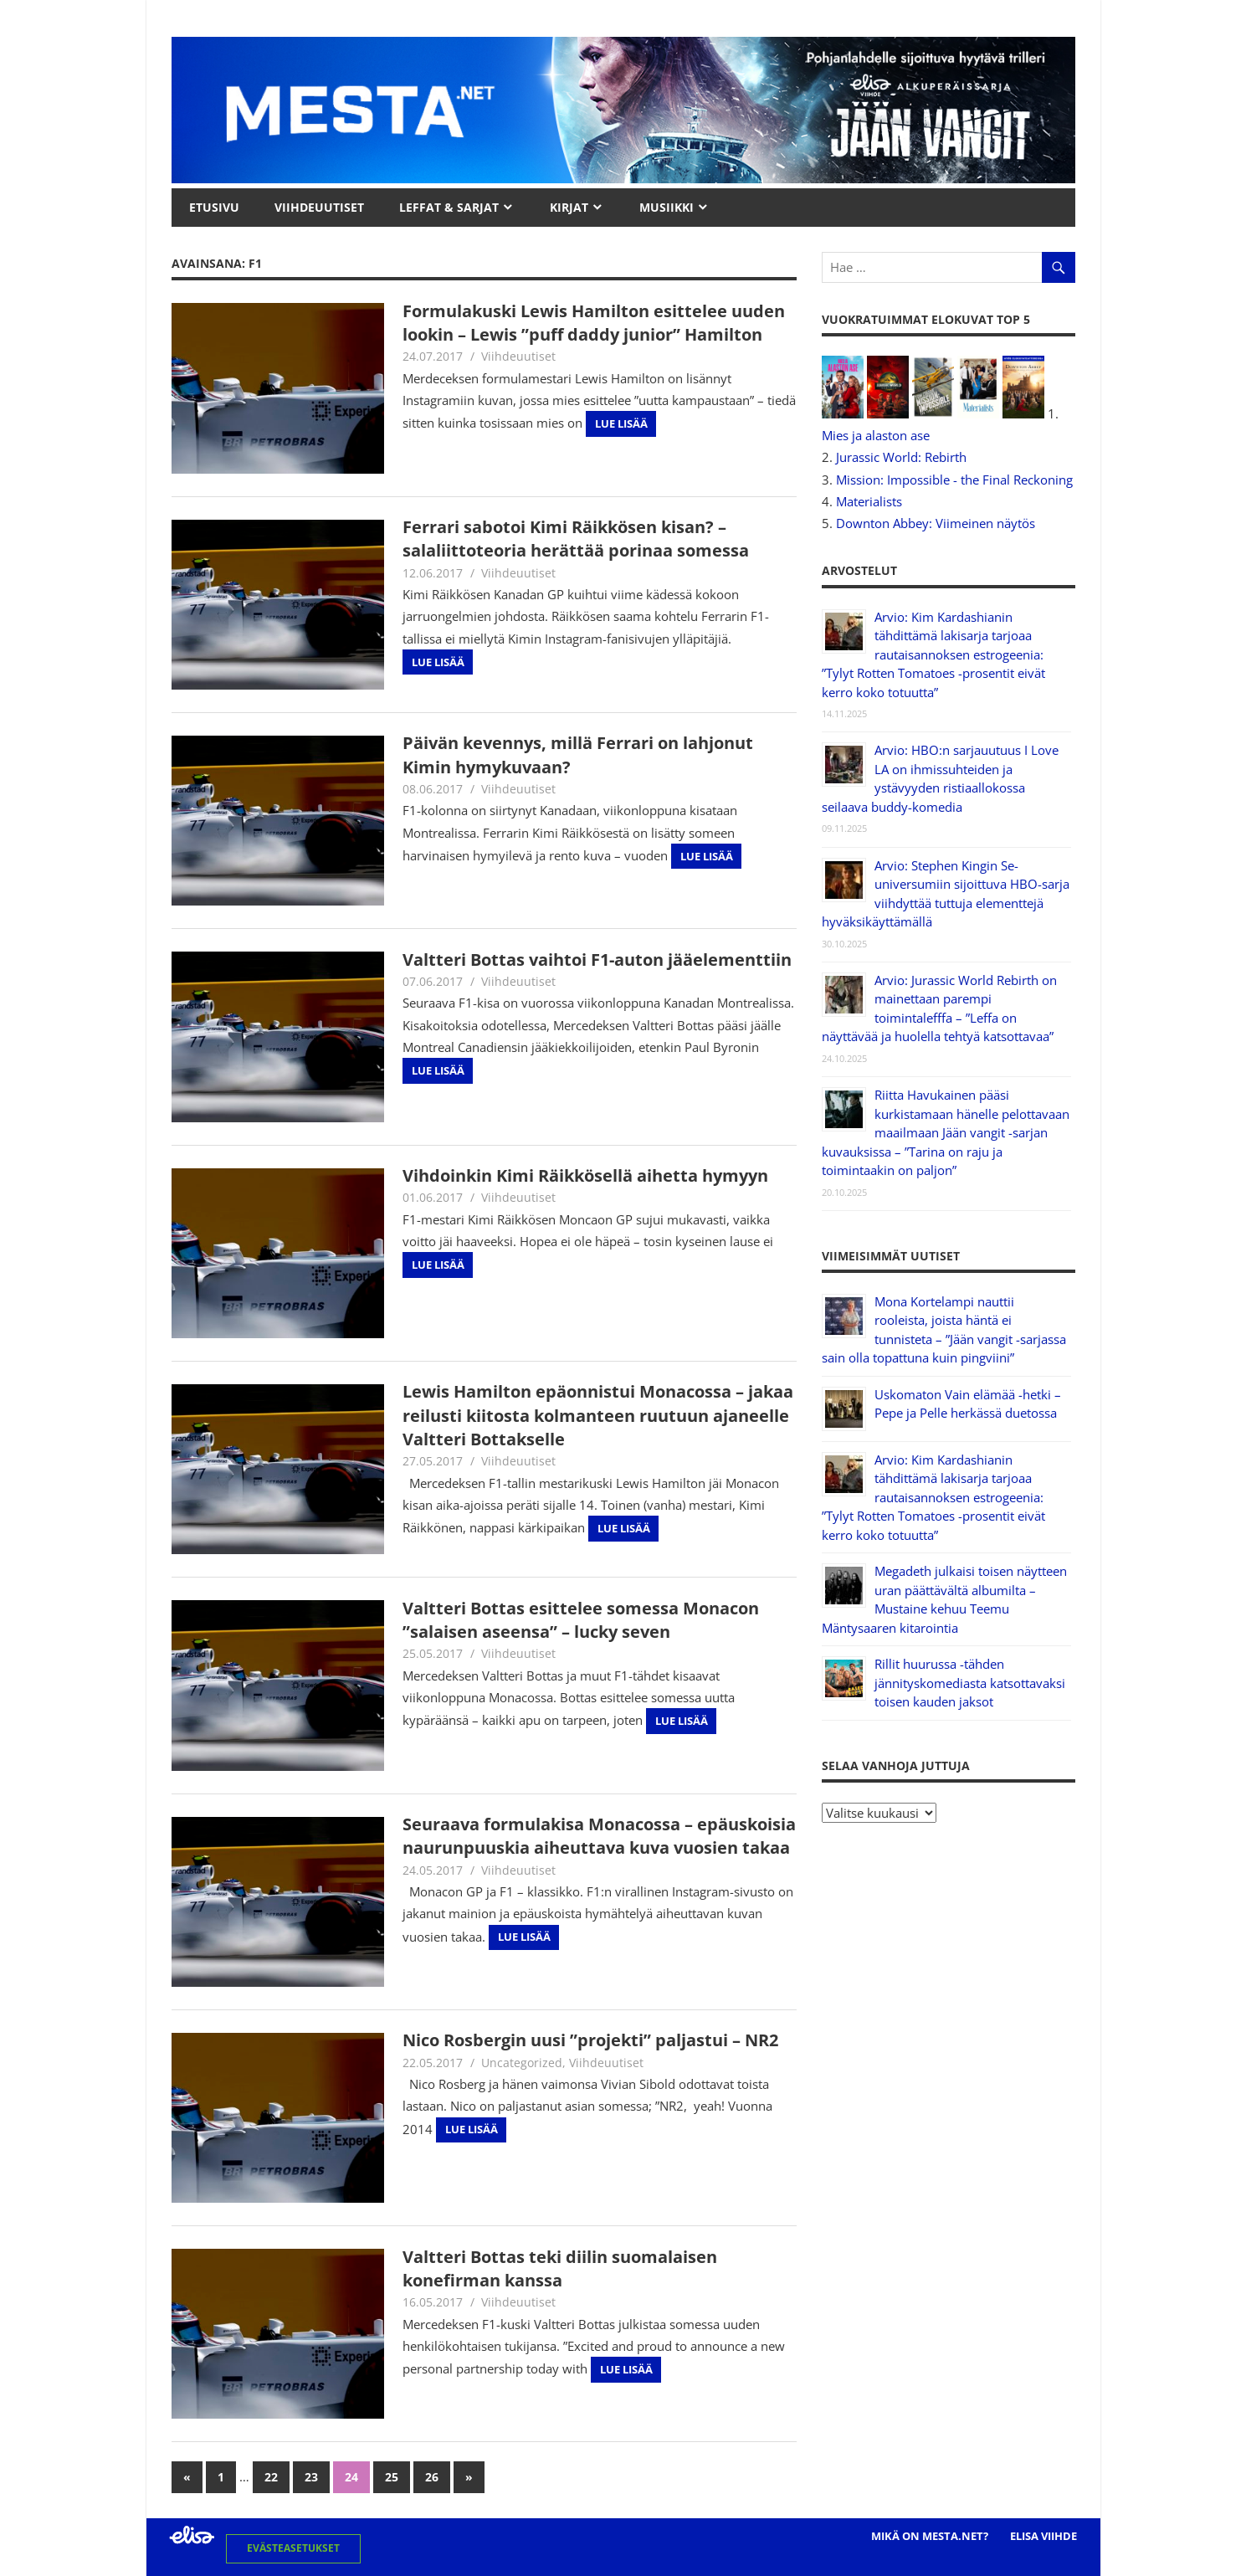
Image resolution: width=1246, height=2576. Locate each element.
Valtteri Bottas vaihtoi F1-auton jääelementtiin (597, 959)
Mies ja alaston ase (876, 435)
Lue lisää (621, 423)
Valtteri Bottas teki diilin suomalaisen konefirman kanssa (560, 2268)
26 (431, 2477)
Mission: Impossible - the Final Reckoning (954, 479)
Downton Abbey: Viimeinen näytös (935, 523)
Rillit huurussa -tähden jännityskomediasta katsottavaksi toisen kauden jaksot (969, 1682)
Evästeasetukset (293, 2548)
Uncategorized (521, 2063)
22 (271, 2477)
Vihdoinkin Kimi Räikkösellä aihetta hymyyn (585, 1175)
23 (311, 2477)
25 (391, 2477)
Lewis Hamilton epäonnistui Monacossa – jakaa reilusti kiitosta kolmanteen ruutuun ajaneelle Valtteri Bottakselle (598, 1415)
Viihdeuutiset (518, 356)
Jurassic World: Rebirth (901, 457)
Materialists (869, 501)
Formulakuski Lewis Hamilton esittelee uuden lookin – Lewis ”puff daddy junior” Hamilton (594, 323)
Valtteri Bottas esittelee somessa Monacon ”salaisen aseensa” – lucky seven (581, 1620)
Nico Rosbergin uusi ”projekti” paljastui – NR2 (590, 2040)
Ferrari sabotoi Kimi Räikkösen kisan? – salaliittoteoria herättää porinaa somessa (576, 539)
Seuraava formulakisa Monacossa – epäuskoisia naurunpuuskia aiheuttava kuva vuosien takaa (599, 1836)
